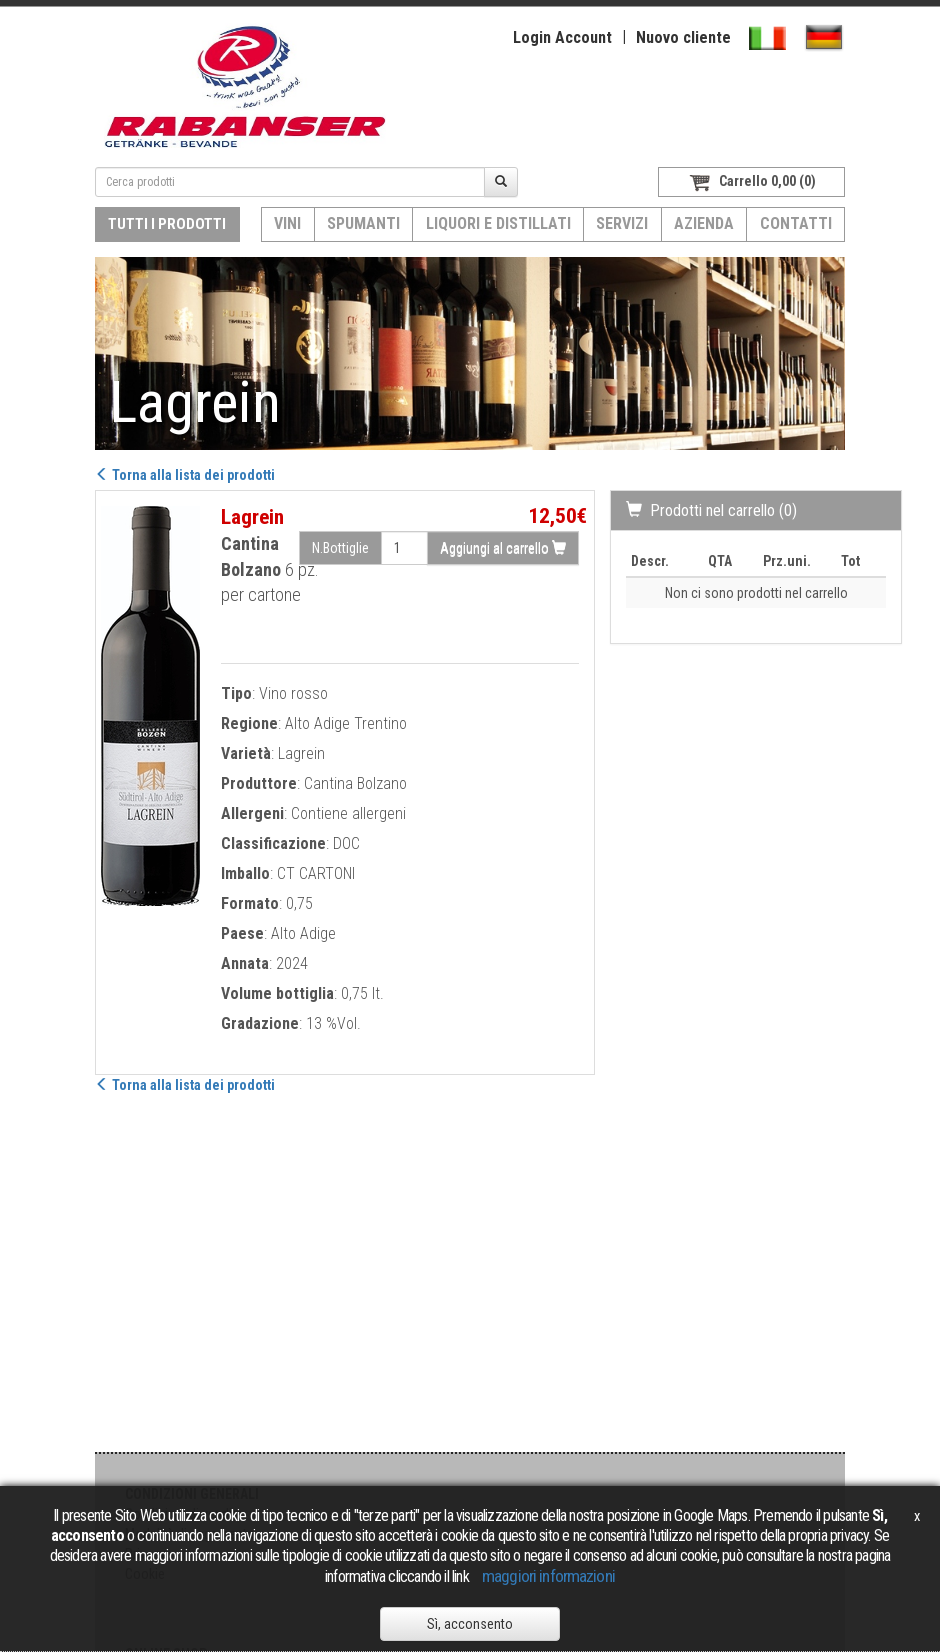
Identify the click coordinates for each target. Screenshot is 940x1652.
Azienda (704, 223)
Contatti (796, 223)
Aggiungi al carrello (503, 548)
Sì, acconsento (470, 1624)
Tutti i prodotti (167, 224)
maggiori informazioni (548, 1576)
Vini (287, 223)
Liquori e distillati (498, 223)
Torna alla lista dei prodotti (185, 475)
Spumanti (363, 223)
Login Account (562, 37)
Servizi (622, 223)
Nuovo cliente (683, 37)
